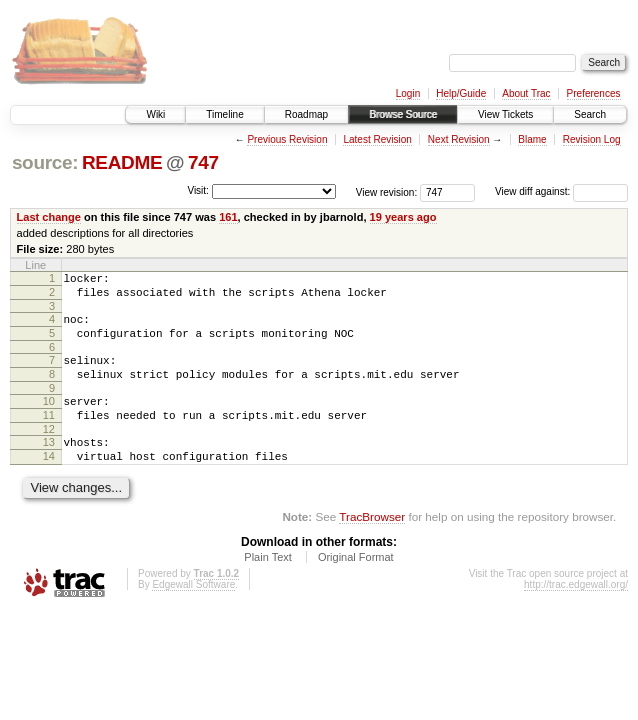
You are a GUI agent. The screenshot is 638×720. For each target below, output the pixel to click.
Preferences (594, 93)
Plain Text (268, 587)
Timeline (224, 114)
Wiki (155, 114)
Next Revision (459, 139)
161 (228, 217)
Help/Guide (461, 93)
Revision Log (592, 139)
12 (49, 453)
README (122, 162)
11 (49, 436)
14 (49, 483)
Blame (532, 139)
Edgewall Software (193, 614)
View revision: (387, 191)
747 (203, 162)
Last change (49, 217)
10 (49, 419)
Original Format (356, 587)
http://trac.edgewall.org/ (576, 614)
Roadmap (306, 114)
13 (49, 466)
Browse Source (403, 114)
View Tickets (505, 114)
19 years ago (403, 217)
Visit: (198, 190)
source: (45, 162)
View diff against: (561, 191)
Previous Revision (287, 139)
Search (590, 114)
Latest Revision (377, 139)
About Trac (526, 93)
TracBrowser (372, 546)
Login (408, 93)
